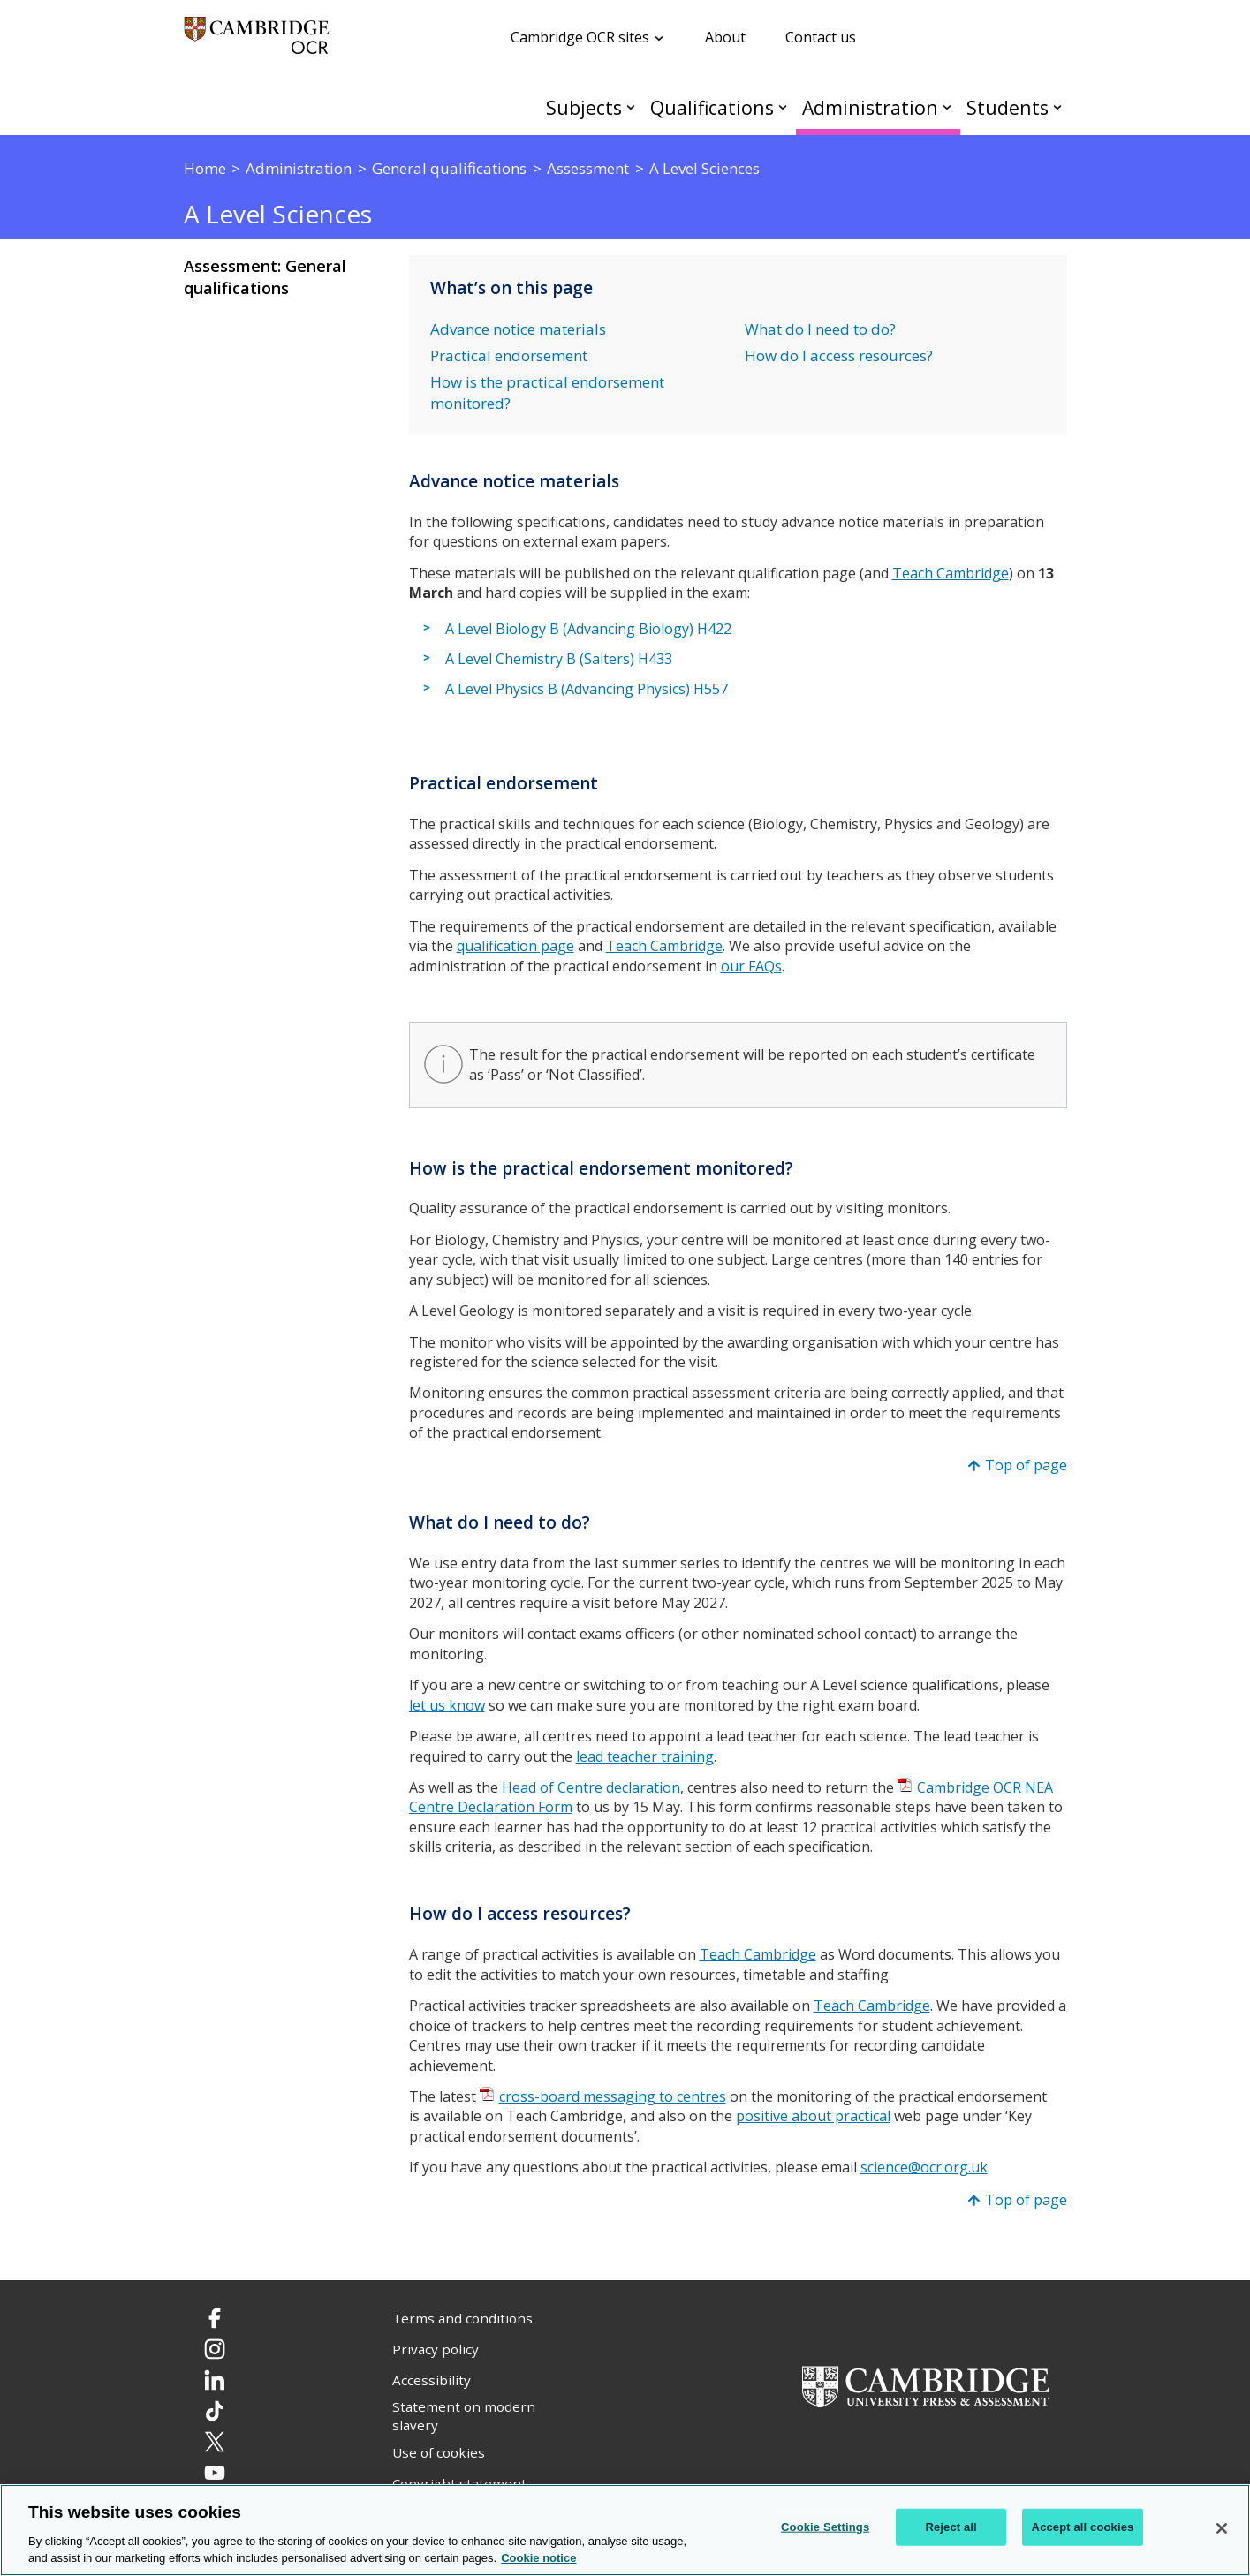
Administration (870, 107)
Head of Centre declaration (591, 1787)
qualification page (515, 946)
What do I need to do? (820, 329)
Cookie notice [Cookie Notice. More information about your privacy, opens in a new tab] (538, 2558)
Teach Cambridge (950, 573)
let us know (447, 1705)
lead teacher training (645, 1756)
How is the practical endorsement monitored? (547, 392)
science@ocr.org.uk (924, 2167)
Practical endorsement (508, 355)
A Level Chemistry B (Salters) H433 (558, 659)
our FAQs (751, 966)
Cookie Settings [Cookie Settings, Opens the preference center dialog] (825, 2527)
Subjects (584, 107)
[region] (625, 2530)
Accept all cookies (1083, 2527)
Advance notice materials (518, 329)
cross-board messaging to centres (612, 2096)
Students (1007, 107)
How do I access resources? (839, 355)
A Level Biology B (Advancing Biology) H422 (588, 629)
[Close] (1221, 2528)
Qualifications (712, 107)
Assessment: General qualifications (265, 276)
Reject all (950, 2527)
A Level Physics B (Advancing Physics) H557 (586, 689)
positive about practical (813, 2116)
